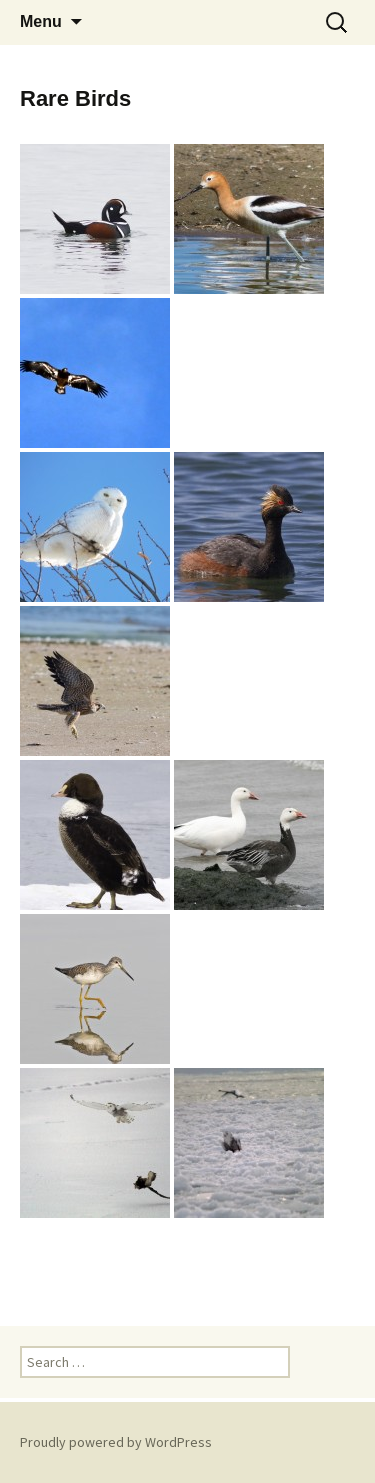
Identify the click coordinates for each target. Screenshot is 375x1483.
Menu (41, 21)
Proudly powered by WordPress (116, 1442)
